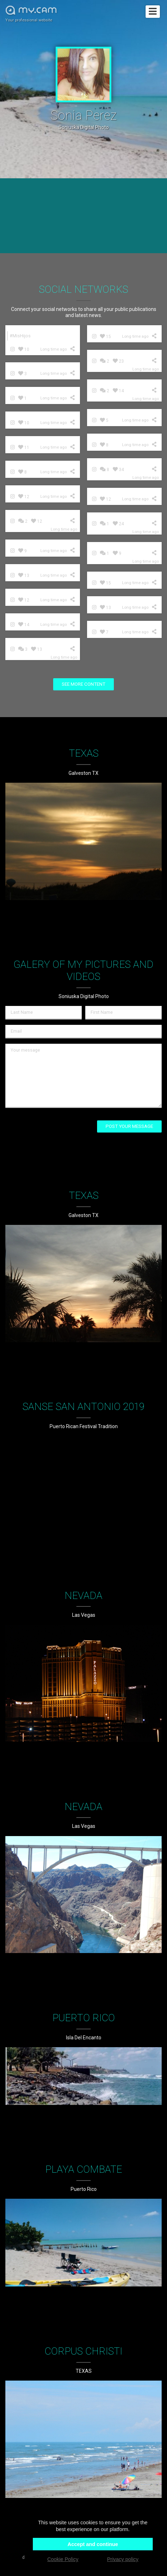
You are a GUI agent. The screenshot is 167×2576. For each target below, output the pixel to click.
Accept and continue (92, 2544)
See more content (83, 684)
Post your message (129, 1126)
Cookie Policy (62, 2559)
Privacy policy (122, 2559)
